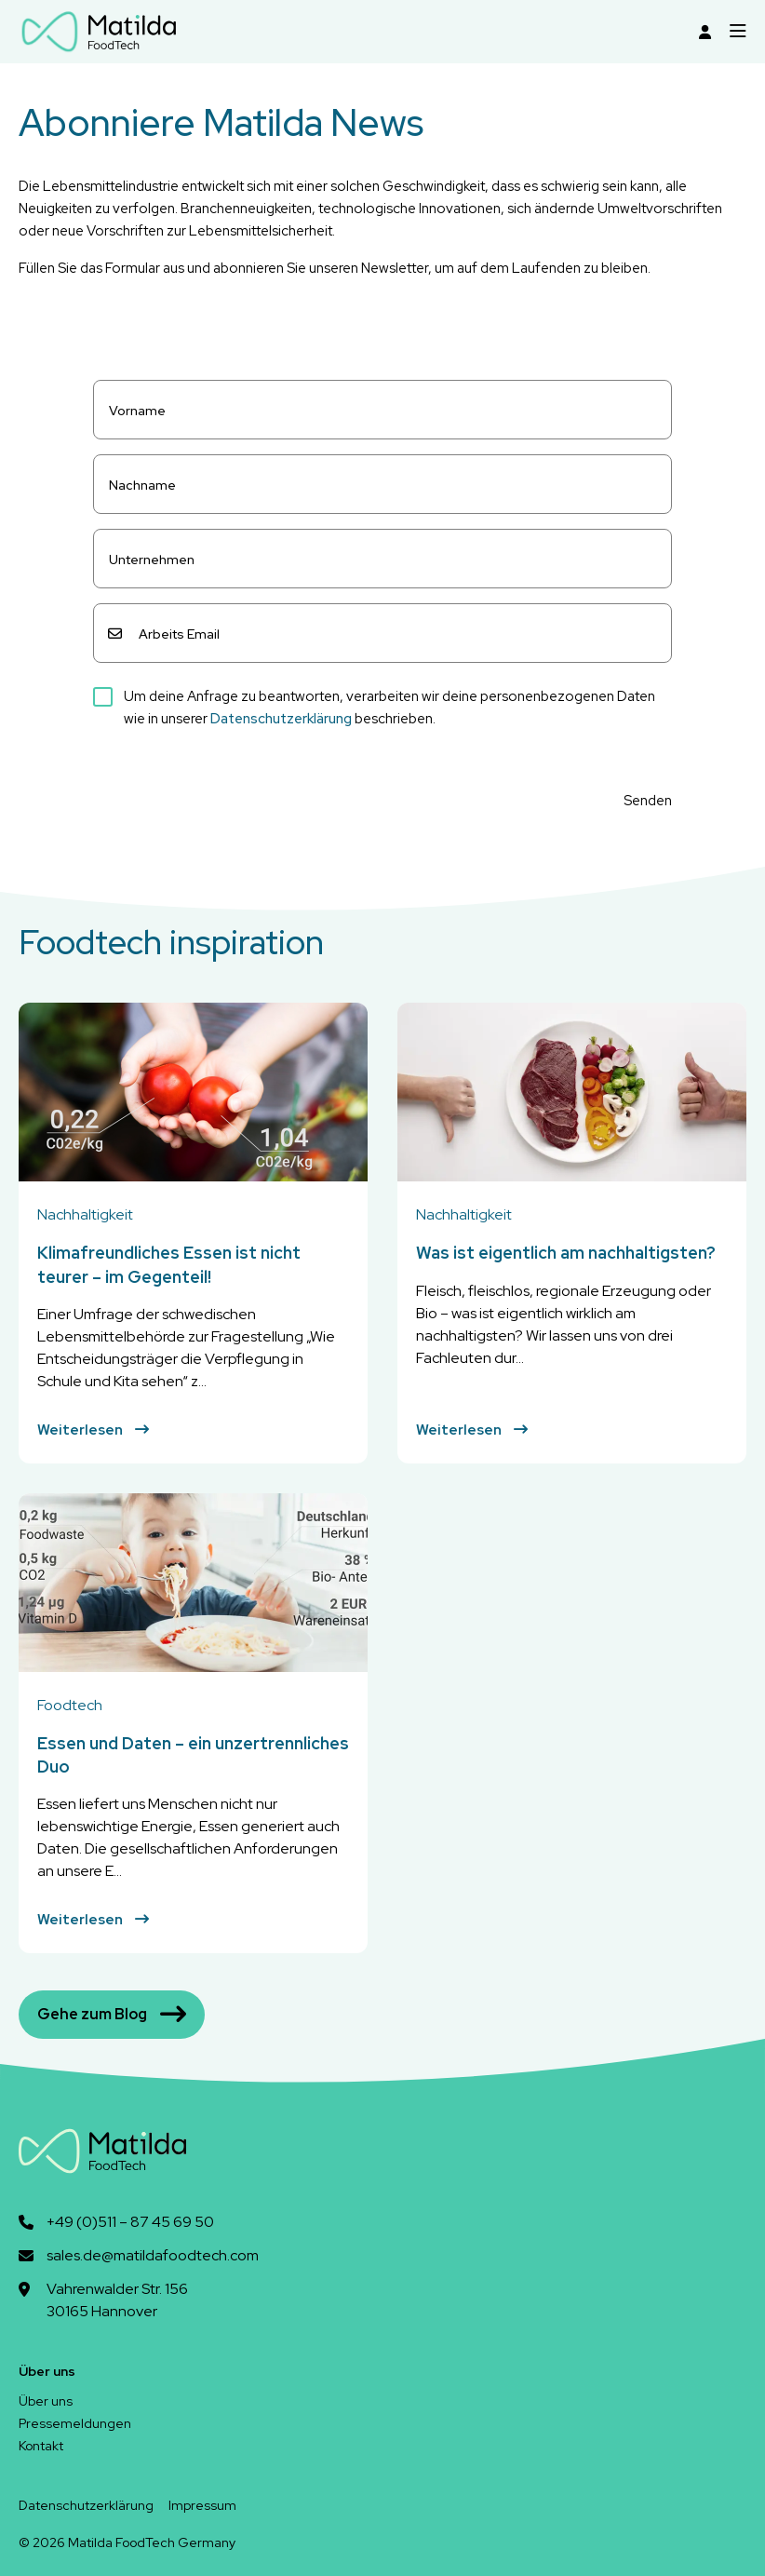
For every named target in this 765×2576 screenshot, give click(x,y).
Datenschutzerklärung (281, 718)
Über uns (46, 2401)
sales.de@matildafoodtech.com (153, 2255)
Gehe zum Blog (111, 2015)
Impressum (202, 2505)
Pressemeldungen (75, 2423)
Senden (648, 800)
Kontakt (41, 2445)
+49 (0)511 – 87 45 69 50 (130, 2222)
